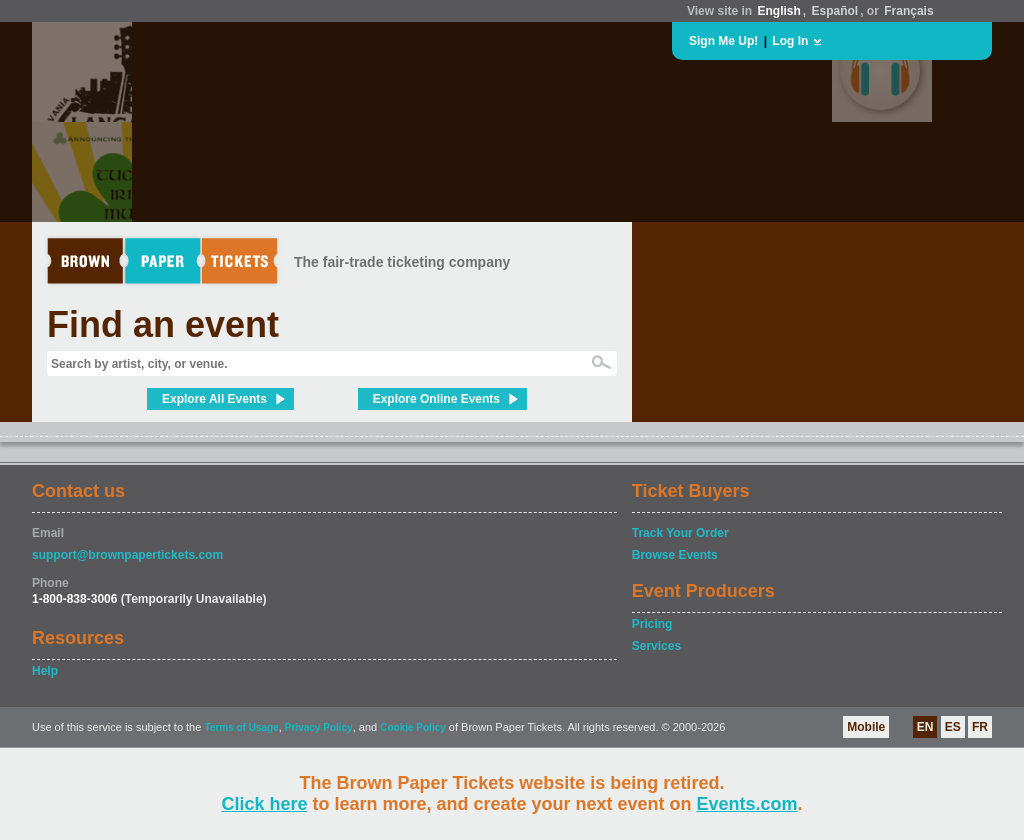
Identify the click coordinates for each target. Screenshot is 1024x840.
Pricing (652, 624)
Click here (264, 804)
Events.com (747, 804)
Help (45, 671)
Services (656, 646)
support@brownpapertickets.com (127, 555)
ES (953, 727)
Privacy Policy (319, 727)
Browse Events (675, 555)
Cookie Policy (413, 727)
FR (980, 727)
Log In (790, 41)
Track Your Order (680, 533)
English (778, 11)
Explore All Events (214, 399)
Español (835, 11)
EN (925, 727)
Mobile (866, 727)
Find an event (163, 324)
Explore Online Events (436, 399)
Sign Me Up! (723, 41)
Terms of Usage (241, 727)
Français (908, 11)
